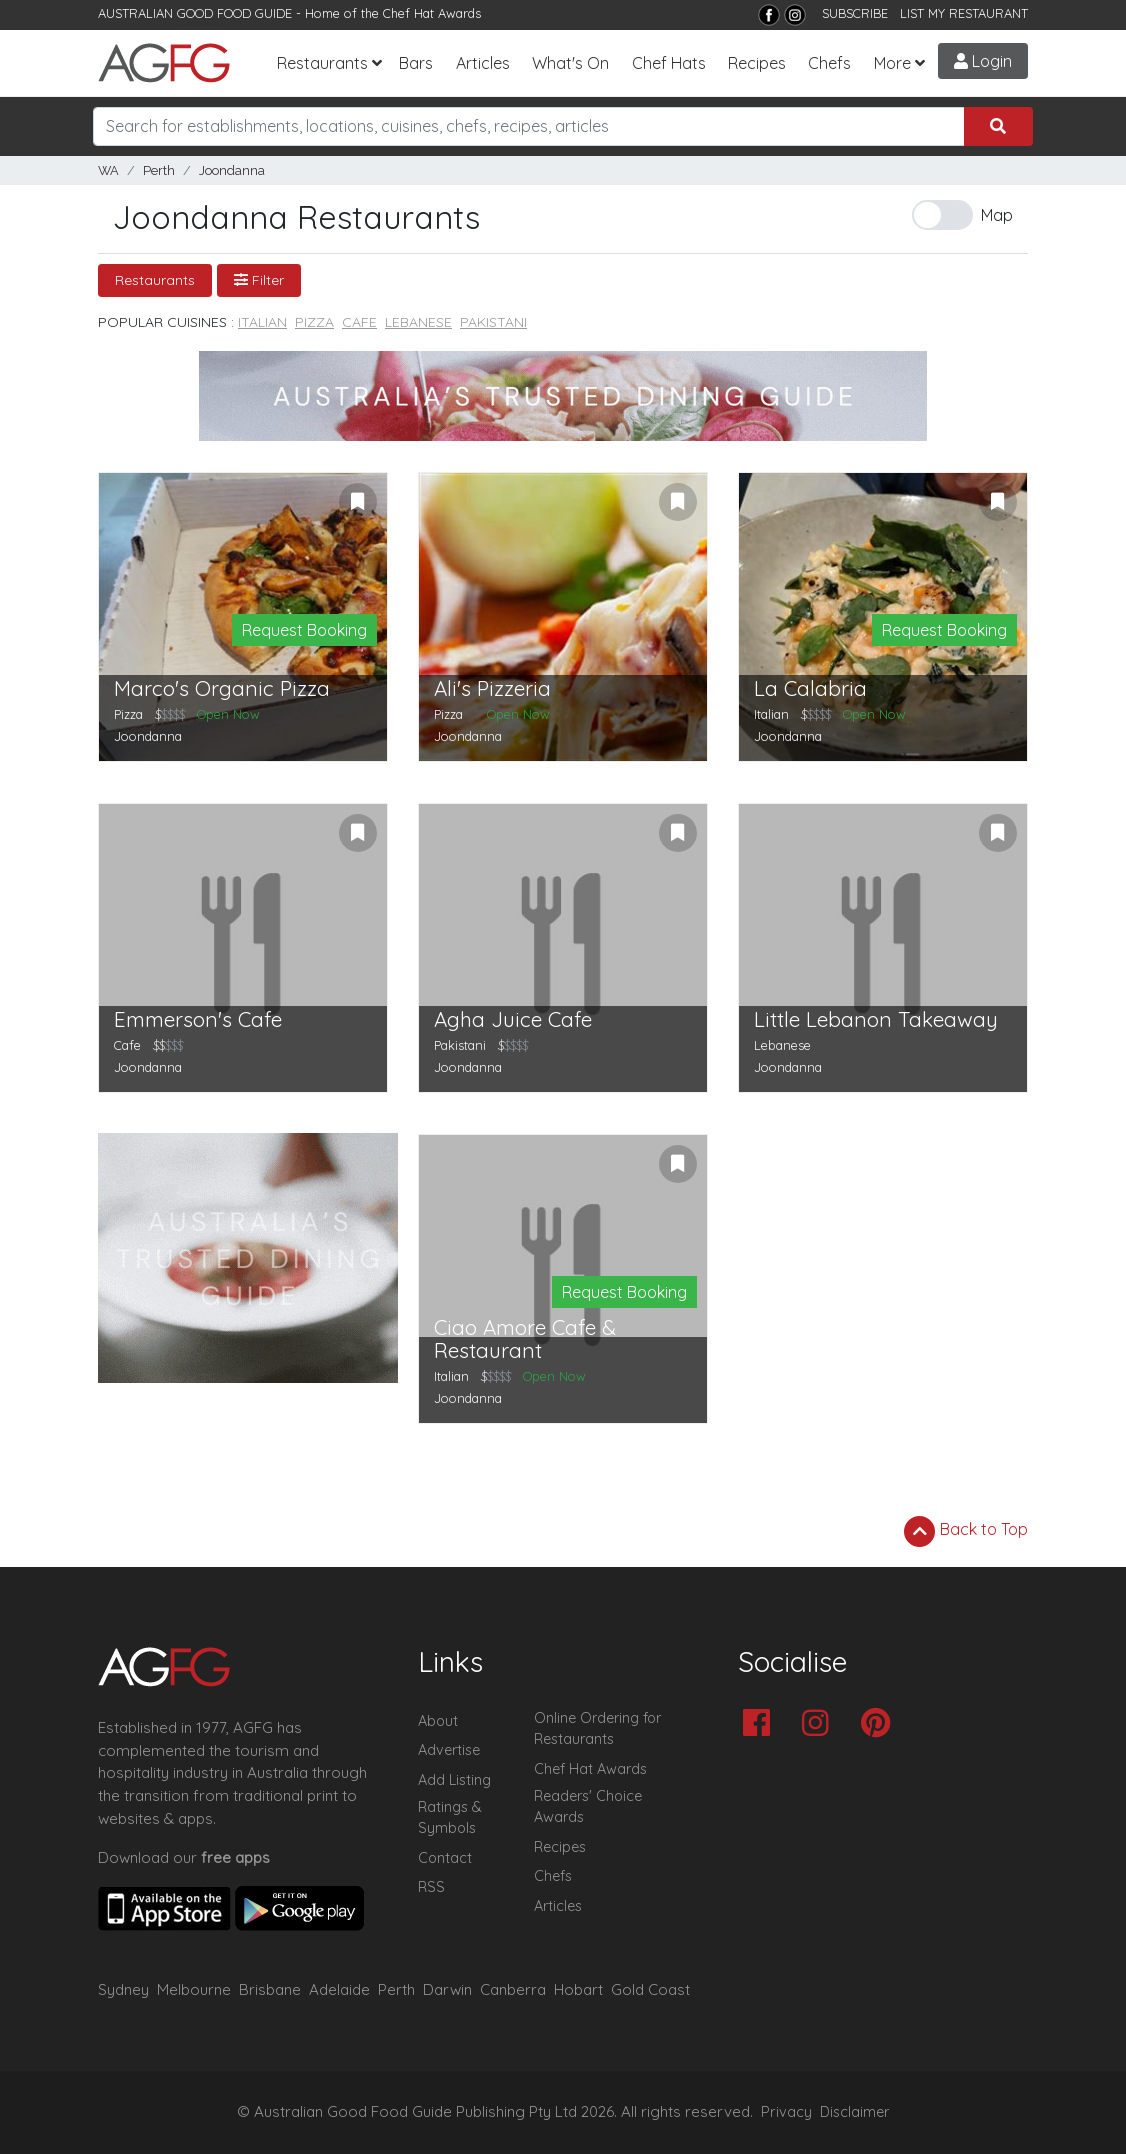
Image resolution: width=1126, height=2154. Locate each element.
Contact (445, 1858)
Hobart (578, 1989)
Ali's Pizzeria (492, 688)
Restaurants (322, 63)
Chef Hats (669, 63)
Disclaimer (855, 2112)
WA (108, 170)
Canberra (513, 1989)
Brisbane (270, 1989)
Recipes (757, 63)
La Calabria (810, 688)
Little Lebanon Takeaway (876, 1019)
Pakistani (493, 322)
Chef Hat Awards (432, 13)
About (438, 1721)
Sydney (123, 1989)
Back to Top (966, 1531)
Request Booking (304, 630)
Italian (262, 322)
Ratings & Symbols (450, 1818)
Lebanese (418, 322)
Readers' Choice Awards (588, 1807)
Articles (483, 63)
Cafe (359, 322)
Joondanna (232, 170)
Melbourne (194, 1989)
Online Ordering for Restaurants (597, 1729)
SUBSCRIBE (855, 13)
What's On (570, 63)
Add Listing (454, 1780)
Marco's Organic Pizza (222, 688)
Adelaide (339, 1989)
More (892, 63)
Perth (159, 170)
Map (997, 215)
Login (983, 61)
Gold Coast (650, 1989)
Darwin (447, 1989)
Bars (416, 63)
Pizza (314, 322)
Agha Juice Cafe (513, 1019)
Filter (259, 280)
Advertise (449, 1750)
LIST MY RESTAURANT (964, 13)
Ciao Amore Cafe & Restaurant (525, 1339)
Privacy (786, 2112)
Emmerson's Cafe (198, 1019)
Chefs (829, 63)
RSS (431, 1887)
